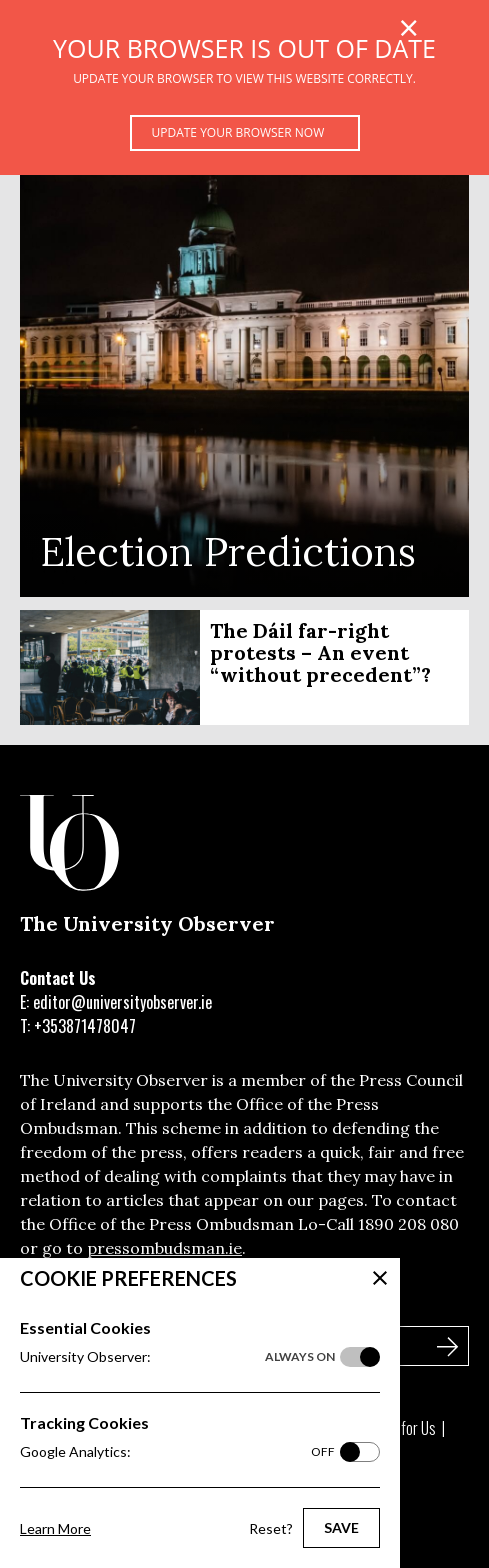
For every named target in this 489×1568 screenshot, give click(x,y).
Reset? (271, 1528)
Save (341, 1527)
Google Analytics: (177, 1452)
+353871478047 (85, 1026)
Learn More (55, 1528)
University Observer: (177, 1357)
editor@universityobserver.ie (122, 1002)
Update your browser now (238, 132)
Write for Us (401, 1428)
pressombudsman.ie (164, 1248)
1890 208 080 (408, 1224)
